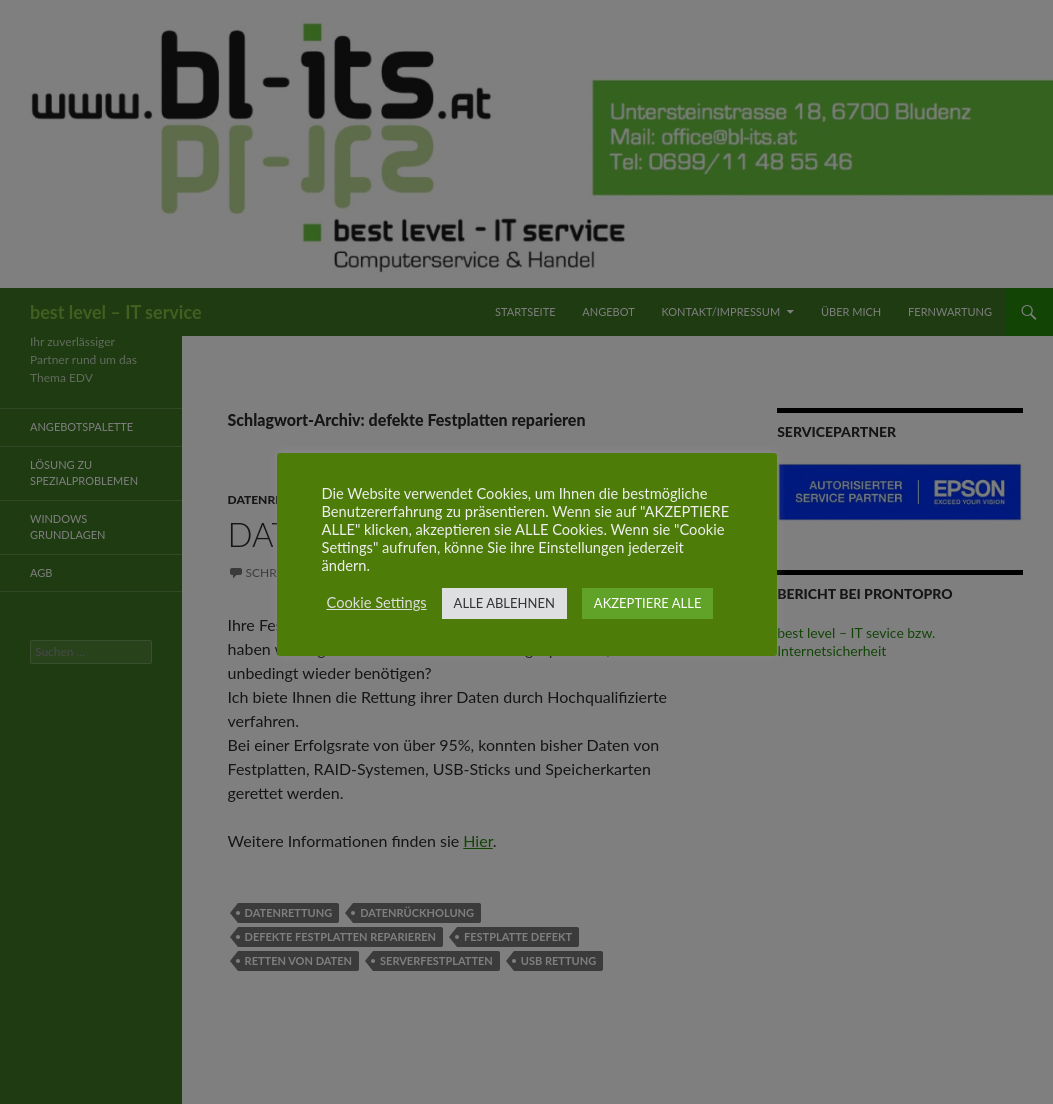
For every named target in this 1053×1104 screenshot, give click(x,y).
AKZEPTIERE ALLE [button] (648, 603)
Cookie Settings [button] (377, 602)
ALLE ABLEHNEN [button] (504, 603)
